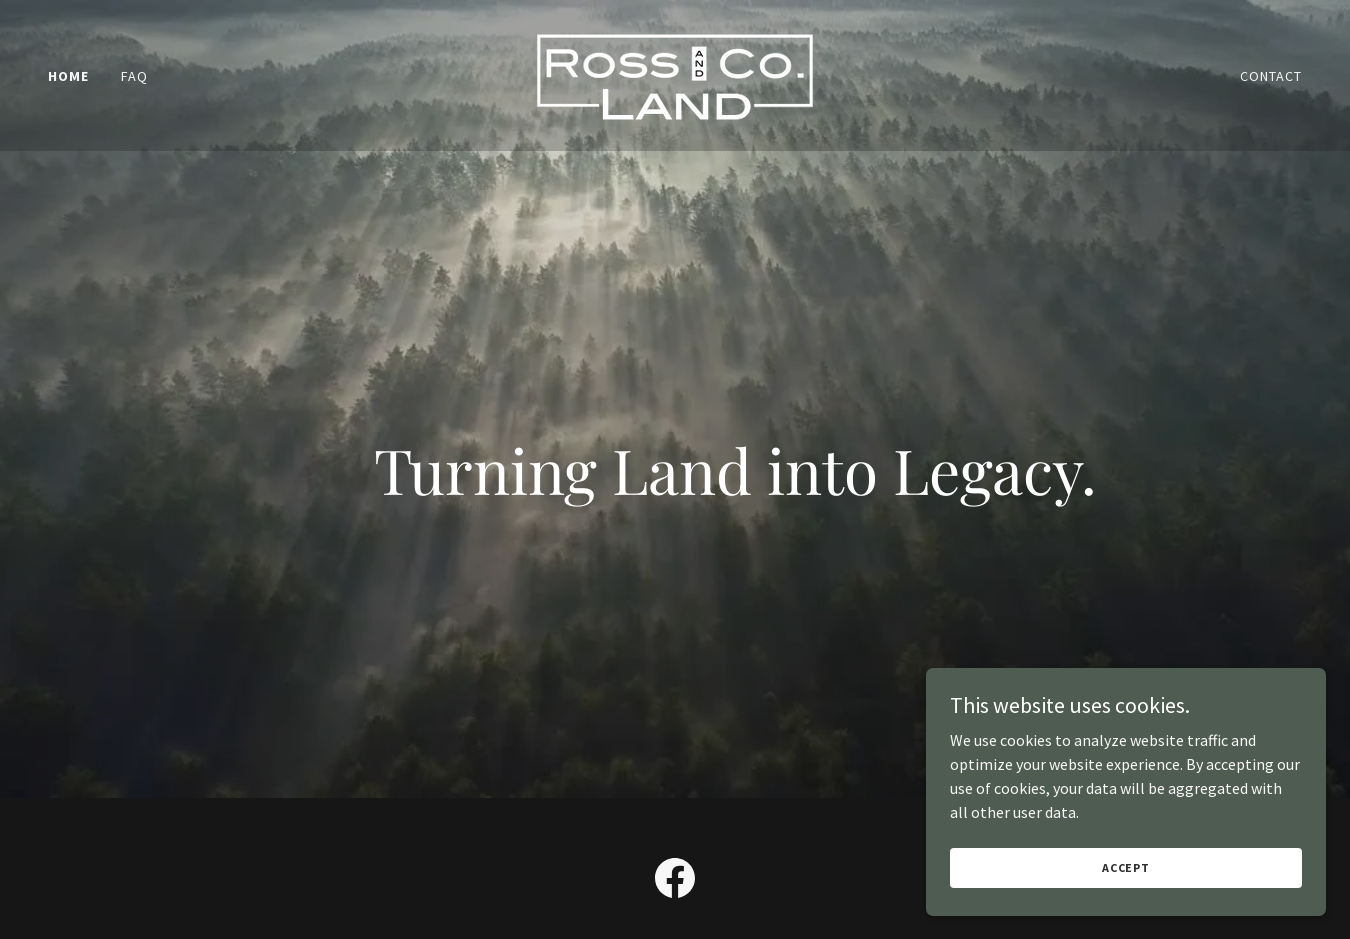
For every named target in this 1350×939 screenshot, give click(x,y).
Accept (1126, 867)
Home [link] (68, 76)
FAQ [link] (134, 76)
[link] (675, 73)
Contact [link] (1271, 76)
